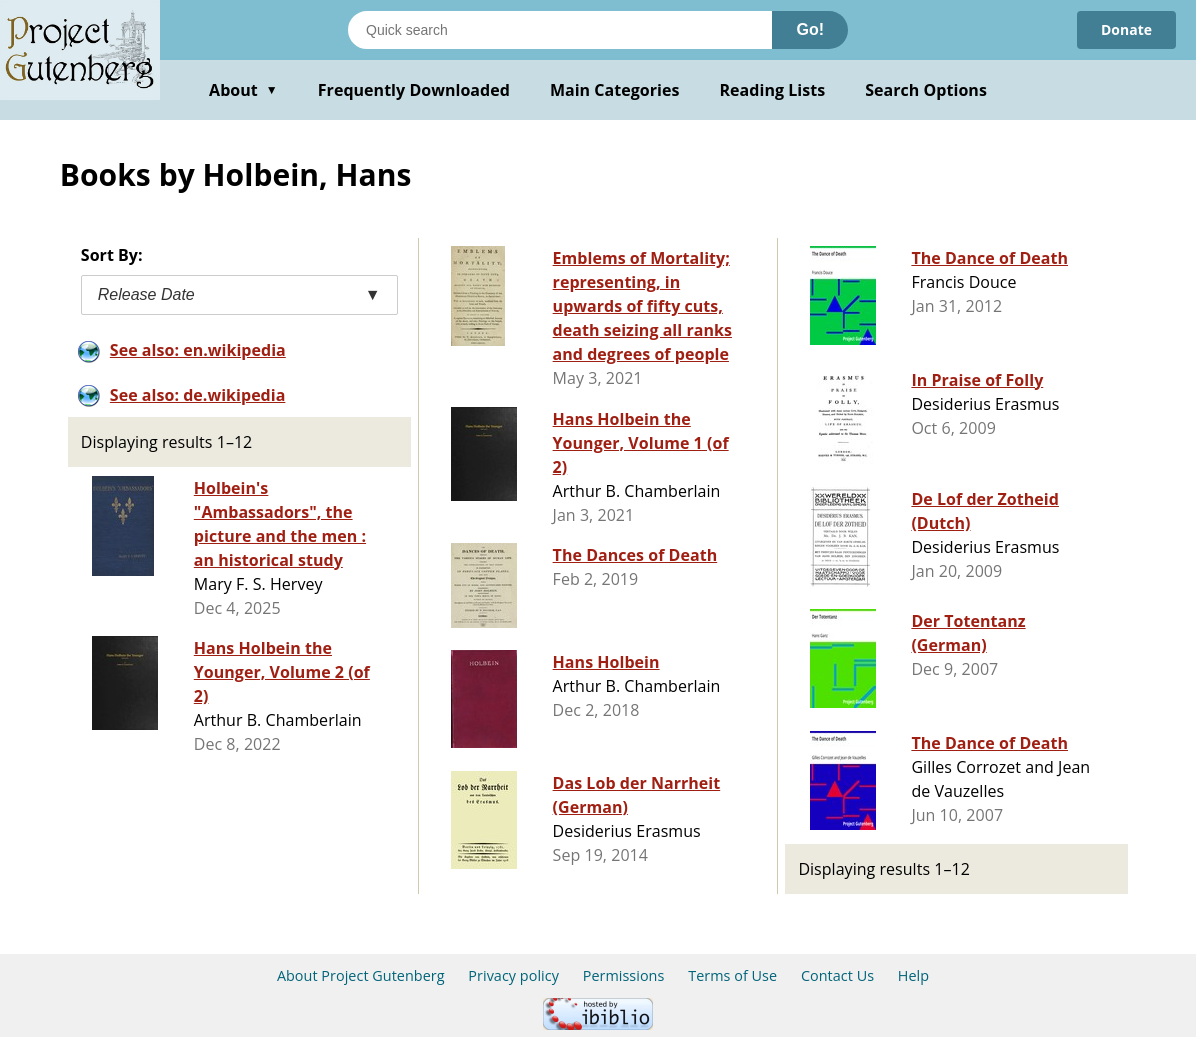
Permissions (624, 975)
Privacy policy (513, 975)
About (243, 90)
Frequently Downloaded (414, 90)
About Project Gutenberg (361, 975)
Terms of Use (732, 975)
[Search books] (560, 30)
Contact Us (837, 975)
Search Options (926, 90)
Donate (1126, 29)
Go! (810, 29)
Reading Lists (773, 90)
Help (913, 975)
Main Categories (615, 90)
